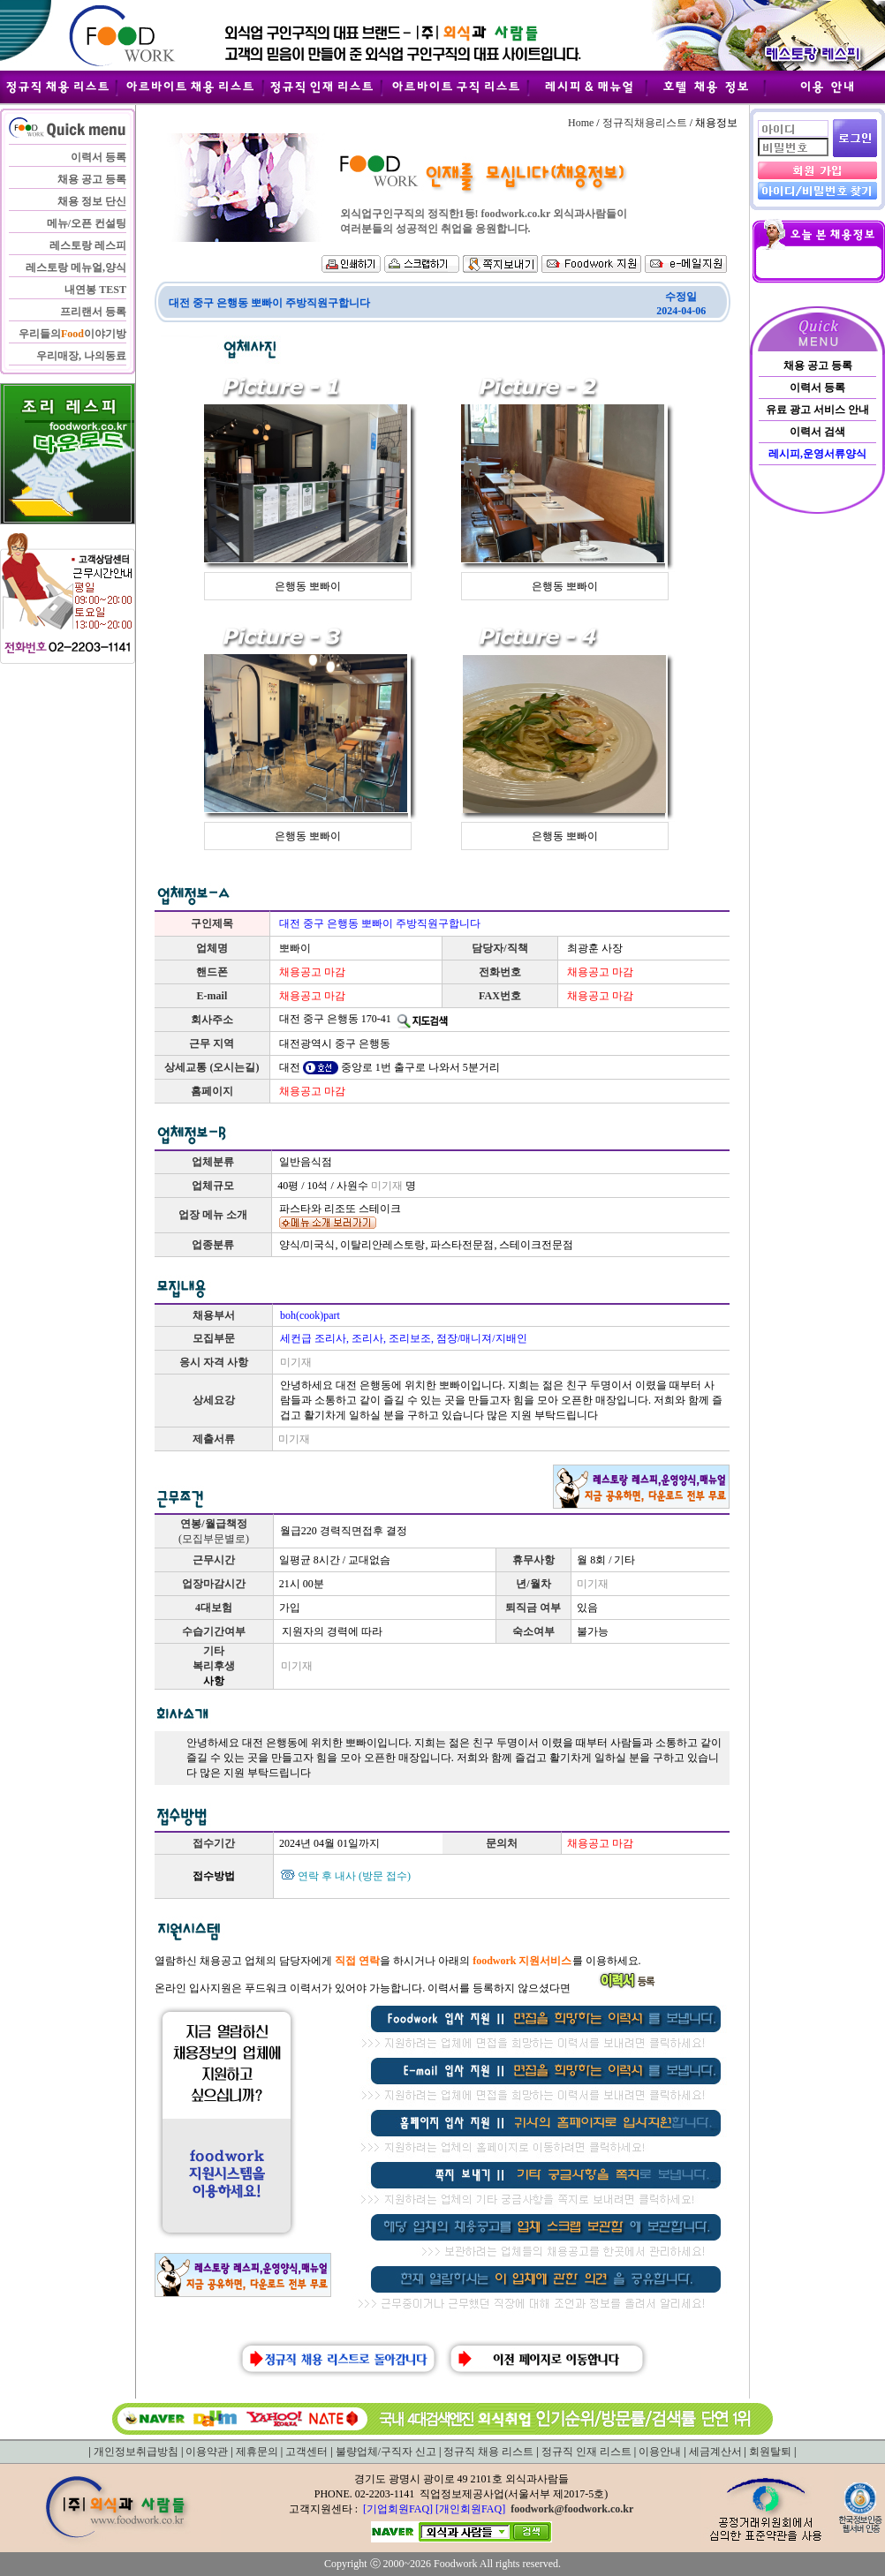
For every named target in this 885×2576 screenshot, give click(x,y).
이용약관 (206, 2451)
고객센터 (306, 2451)
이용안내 (660, 2451)
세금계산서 (715, 2451)
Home (581, 123)
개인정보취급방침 (136, 2451)
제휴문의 (257, 2451)
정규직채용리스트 (644, 123)
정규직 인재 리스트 (586, 2451)
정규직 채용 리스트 (488, 2451)
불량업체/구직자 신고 (386, 2451)
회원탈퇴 (770, 2451)
